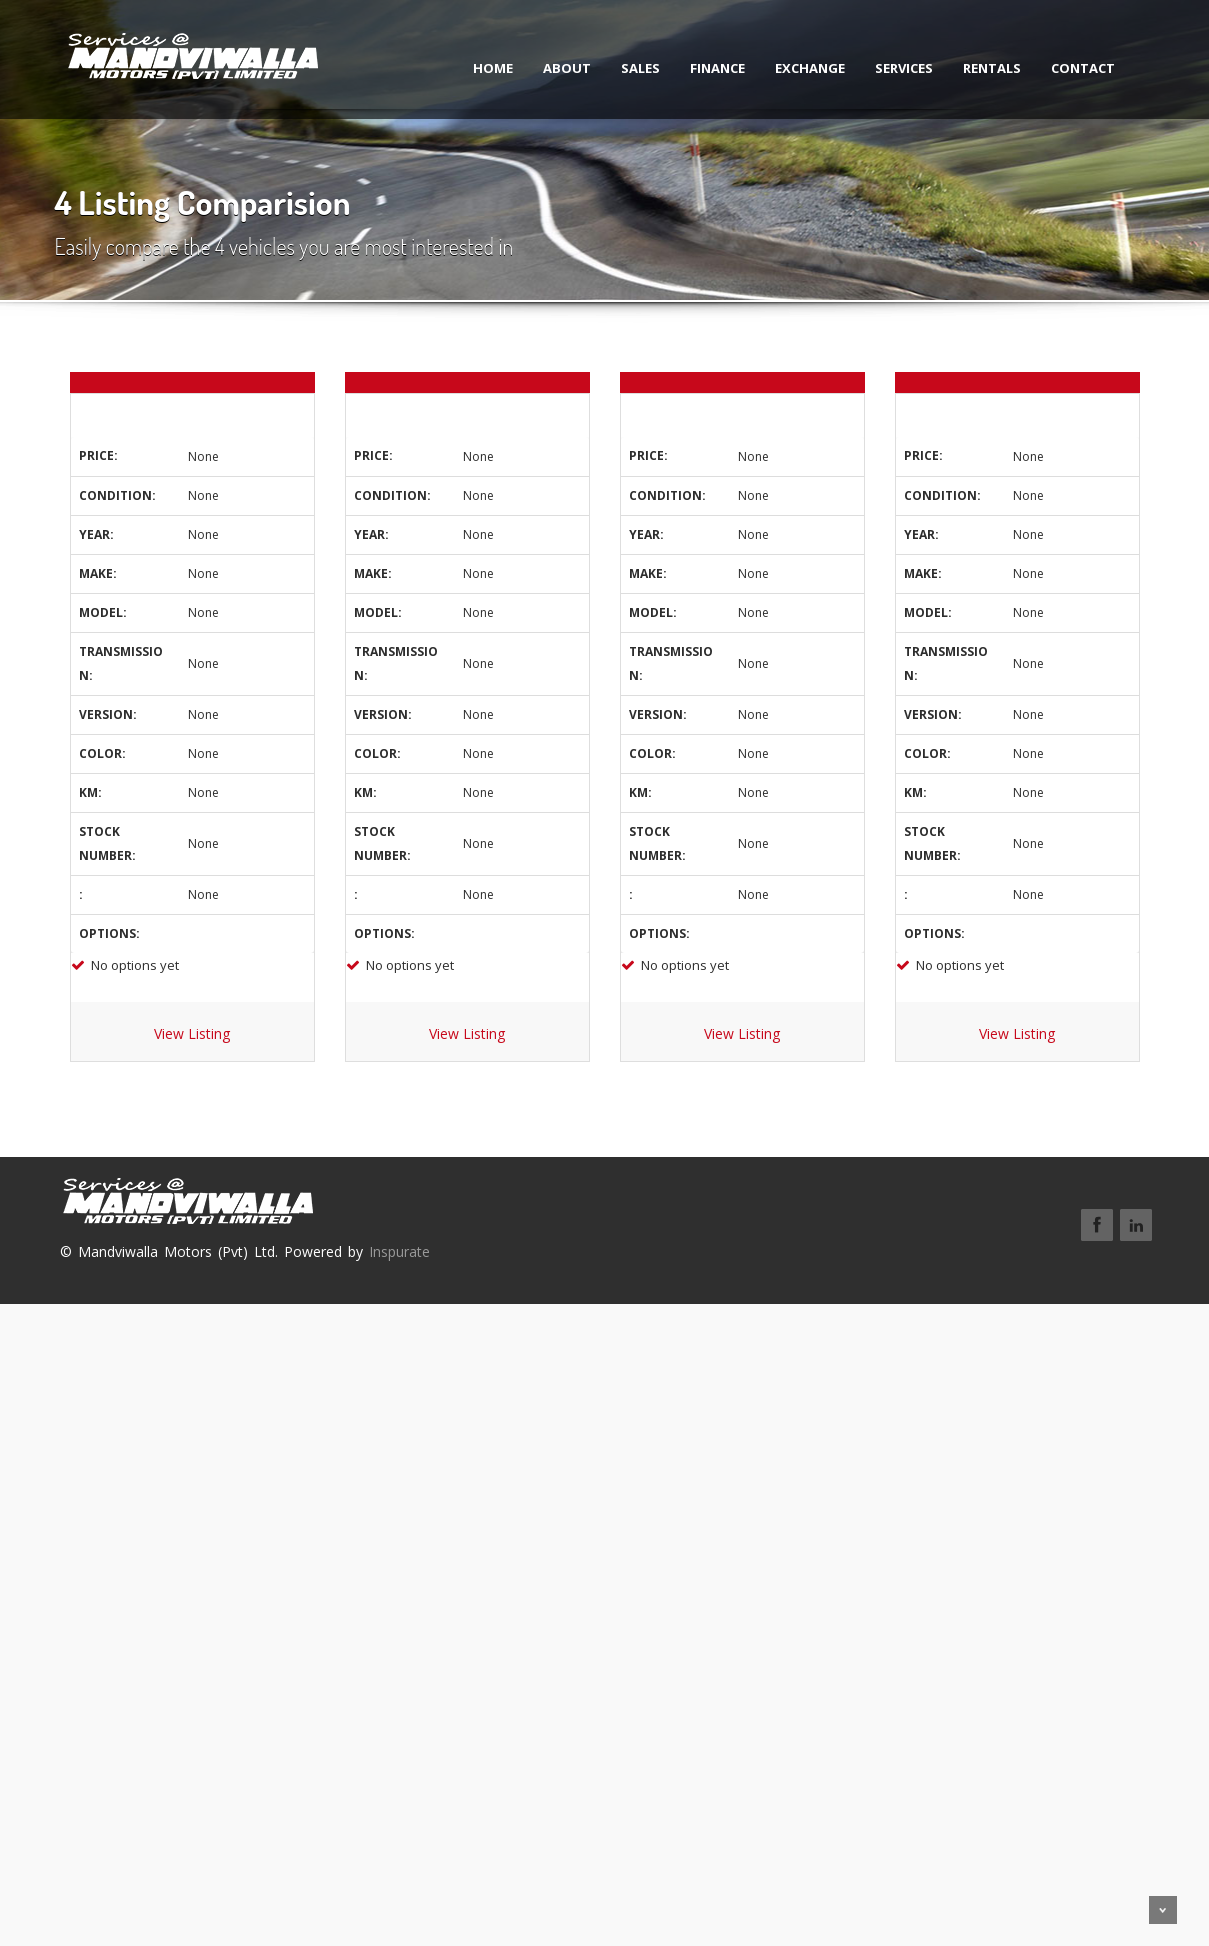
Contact (1065, 68)
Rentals (974, 68)
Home (475, 68)
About (549, 68)
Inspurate (399, 1251)
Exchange (792, 68)
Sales (622, 68)
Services (886, 68)
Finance (699, 68)
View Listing (192, 1033)
